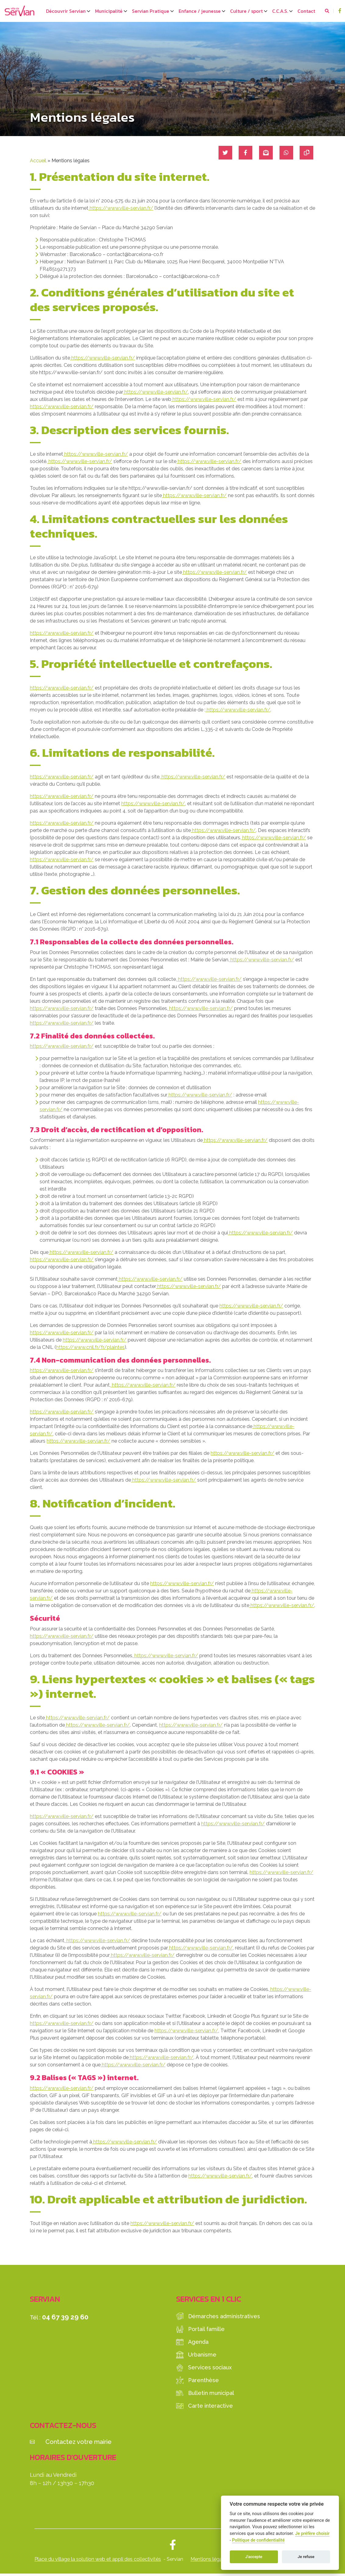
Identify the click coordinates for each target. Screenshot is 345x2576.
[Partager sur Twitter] (219, 153)
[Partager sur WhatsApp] (283, 153)
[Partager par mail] (262, 153)
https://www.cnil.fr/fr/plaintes (90, 1347)
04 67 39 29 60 (65, 2317)
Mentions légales (209, 2559)
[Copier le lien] (305, 153)
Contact (306, 11)
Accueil (38, 160)
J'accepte (253, 2556)
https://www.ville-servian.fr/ (120, 208)
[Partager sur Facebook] (240, 153)
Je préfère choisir (312, 2533)
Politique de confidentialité (258, 2540)
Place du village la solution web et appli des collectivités (97, 2559)
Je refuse (306, 2556)
